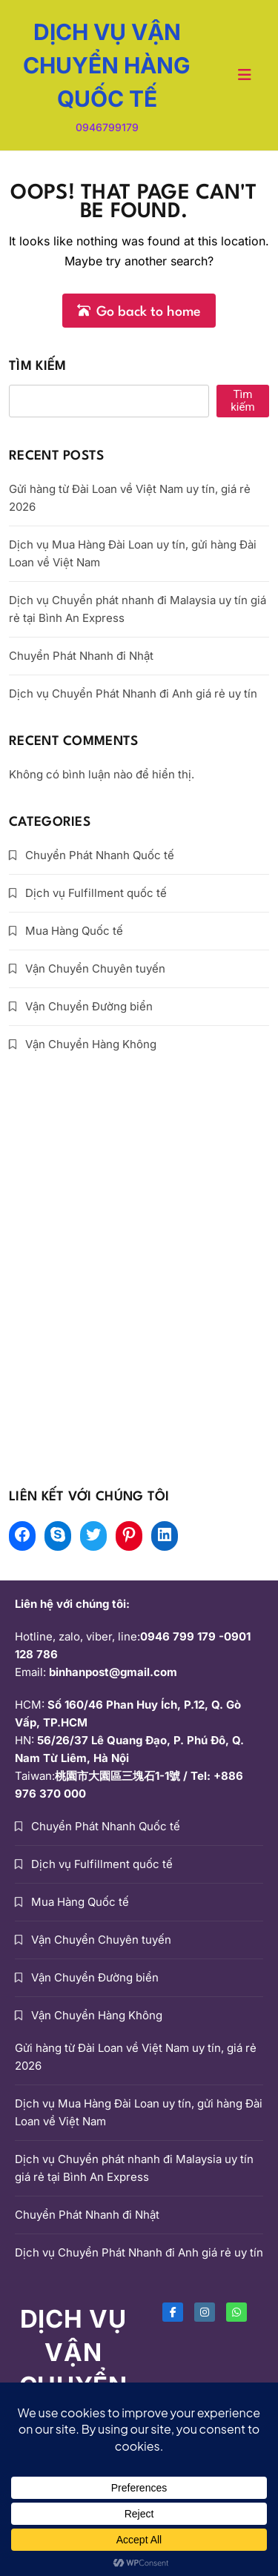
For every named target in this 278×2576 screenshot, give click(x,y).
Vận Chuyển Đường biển (89, 1006)
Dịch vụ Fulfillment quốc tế (96, 893)
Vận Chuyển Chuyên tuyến (95, 968)
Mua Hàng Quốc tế (74, 931)
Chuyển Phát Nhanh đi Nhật (81, 656)
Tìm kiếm (37, 366)
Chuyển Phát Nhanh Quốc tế (99, 855)
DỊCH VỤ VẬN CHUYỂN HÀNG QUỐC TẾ (107, 65)
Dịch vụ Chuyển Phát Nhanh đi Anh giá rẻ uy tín (133, 693)
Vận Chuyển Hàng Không (90, 1044)
